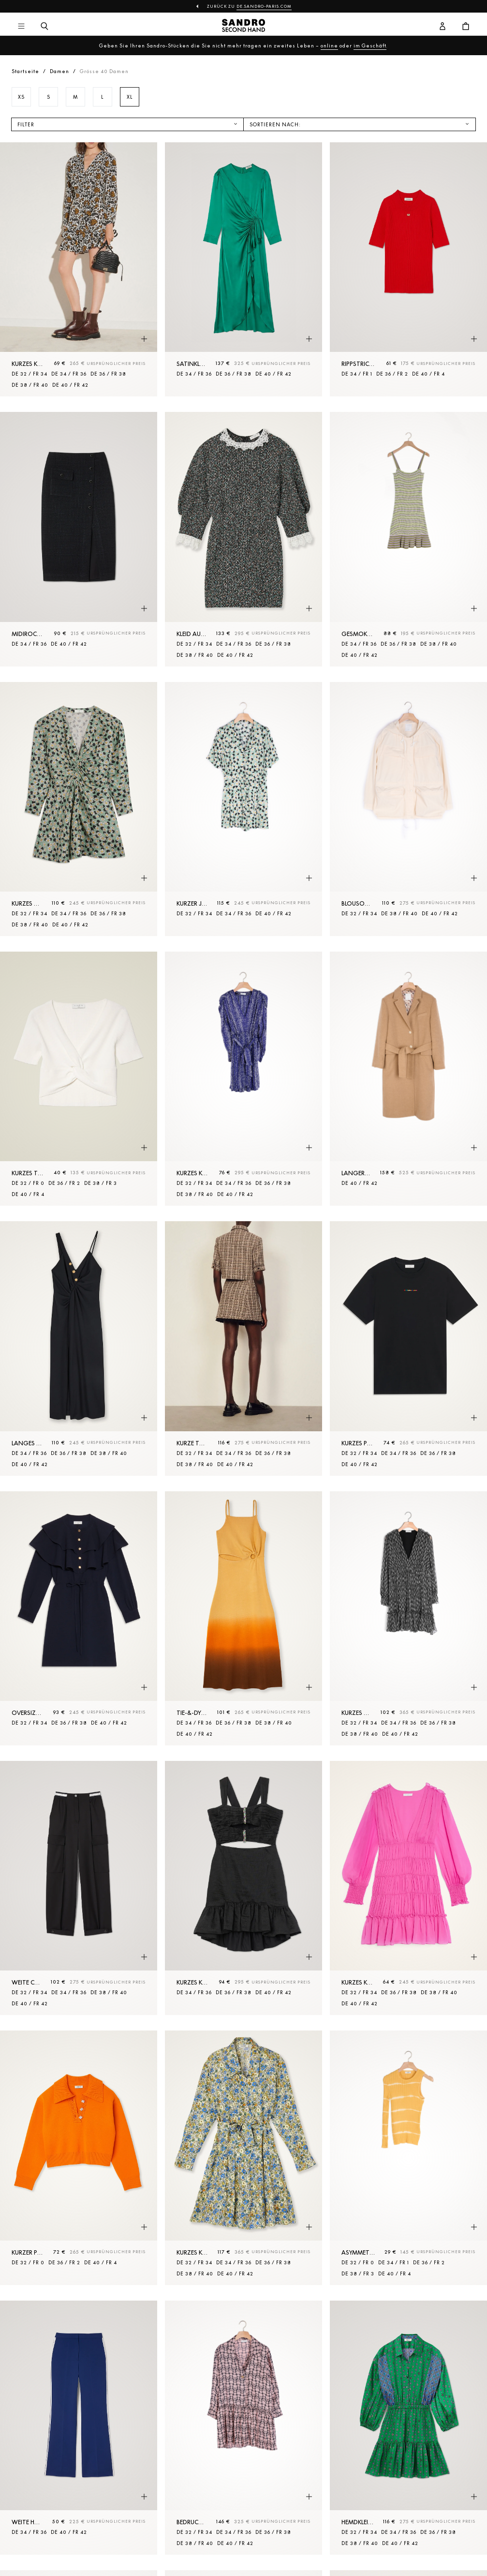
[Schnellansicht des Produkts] (144, 339)
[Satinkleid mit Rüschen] (243, 269)
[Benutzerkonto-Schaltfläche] (442, 27)
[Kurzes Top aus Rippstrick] (78, 1079)
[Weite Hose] (78, 2428)
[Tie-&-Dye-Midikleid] (243, 1618)
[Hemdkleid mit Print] (408, 2428)
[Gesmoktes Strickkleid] (408, 539)
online (329, 45)
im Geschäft (370, 45)
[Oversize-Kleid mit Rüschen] (78, 1618)
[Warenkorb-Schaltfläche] (465, 27)
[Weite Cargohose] (78, 1888)
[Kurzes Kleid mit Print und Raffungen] (78, 809)
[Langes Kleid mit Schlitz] (78, 1348)
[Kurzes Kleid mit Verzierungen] (243, 1888)
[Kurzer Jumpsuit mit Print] (243, 809)
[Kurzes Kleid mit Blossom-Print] (243, 2157)
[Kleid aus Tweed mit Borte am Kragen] (243, 539)
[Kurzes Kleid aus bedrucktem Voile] (408, 1618)
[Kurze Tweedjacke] (243, 1348)
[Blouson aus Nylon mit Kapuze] (408, 809)
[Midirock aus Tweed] (78, 539)
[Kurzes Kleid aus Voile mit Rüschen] (408, 1888)
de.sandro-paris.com (264, 6)
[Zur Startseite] (243, 27)
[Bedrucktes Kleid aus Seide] (243, 2428)
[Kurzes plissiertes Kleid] (408, 1348)
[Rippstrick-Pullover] (408, 269)
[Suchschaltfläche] (44, 27)
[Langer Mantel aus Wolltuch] (408, 1079)
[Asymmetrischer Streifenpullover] (408, 2157)
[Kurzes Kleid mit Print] (78, 269)
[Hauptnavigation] (21, 27)
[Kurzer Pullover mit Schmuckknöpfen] (78, 2157)
